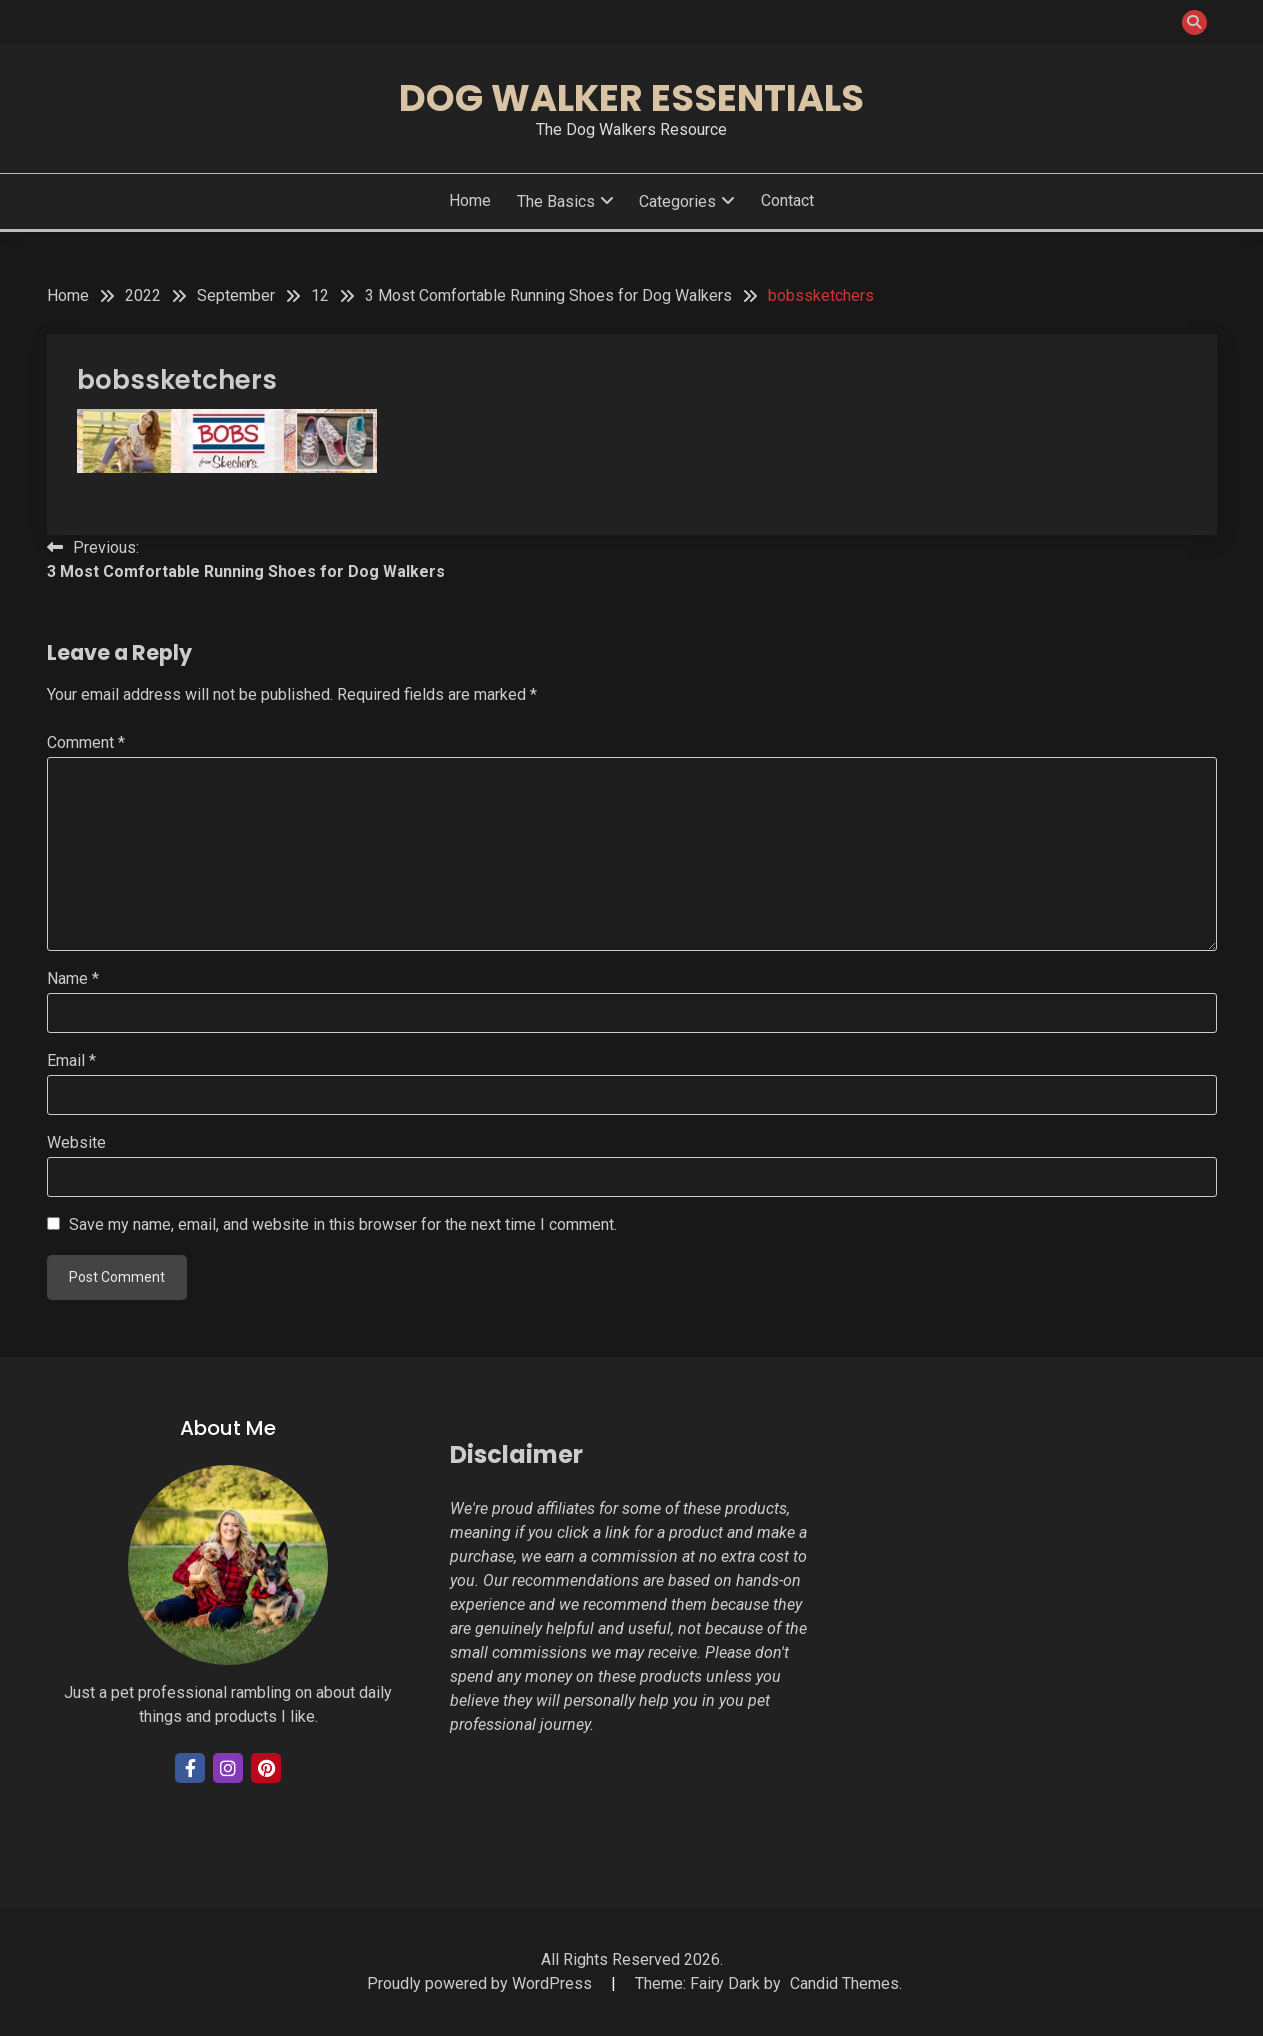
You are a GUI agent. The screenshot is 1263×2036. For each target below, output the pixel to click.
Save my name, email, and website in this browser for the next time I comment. (343, 1224)
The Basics (556, 201)
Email (71, 1060)
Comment (86, 742)
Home (470, 200)
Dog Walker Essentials (631, 98)
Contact (787, 200)
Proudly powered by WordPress (481, 1983)
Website (76, 1142)
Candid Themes (844, 1983)
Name (73, 978)
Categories (677, 201)
